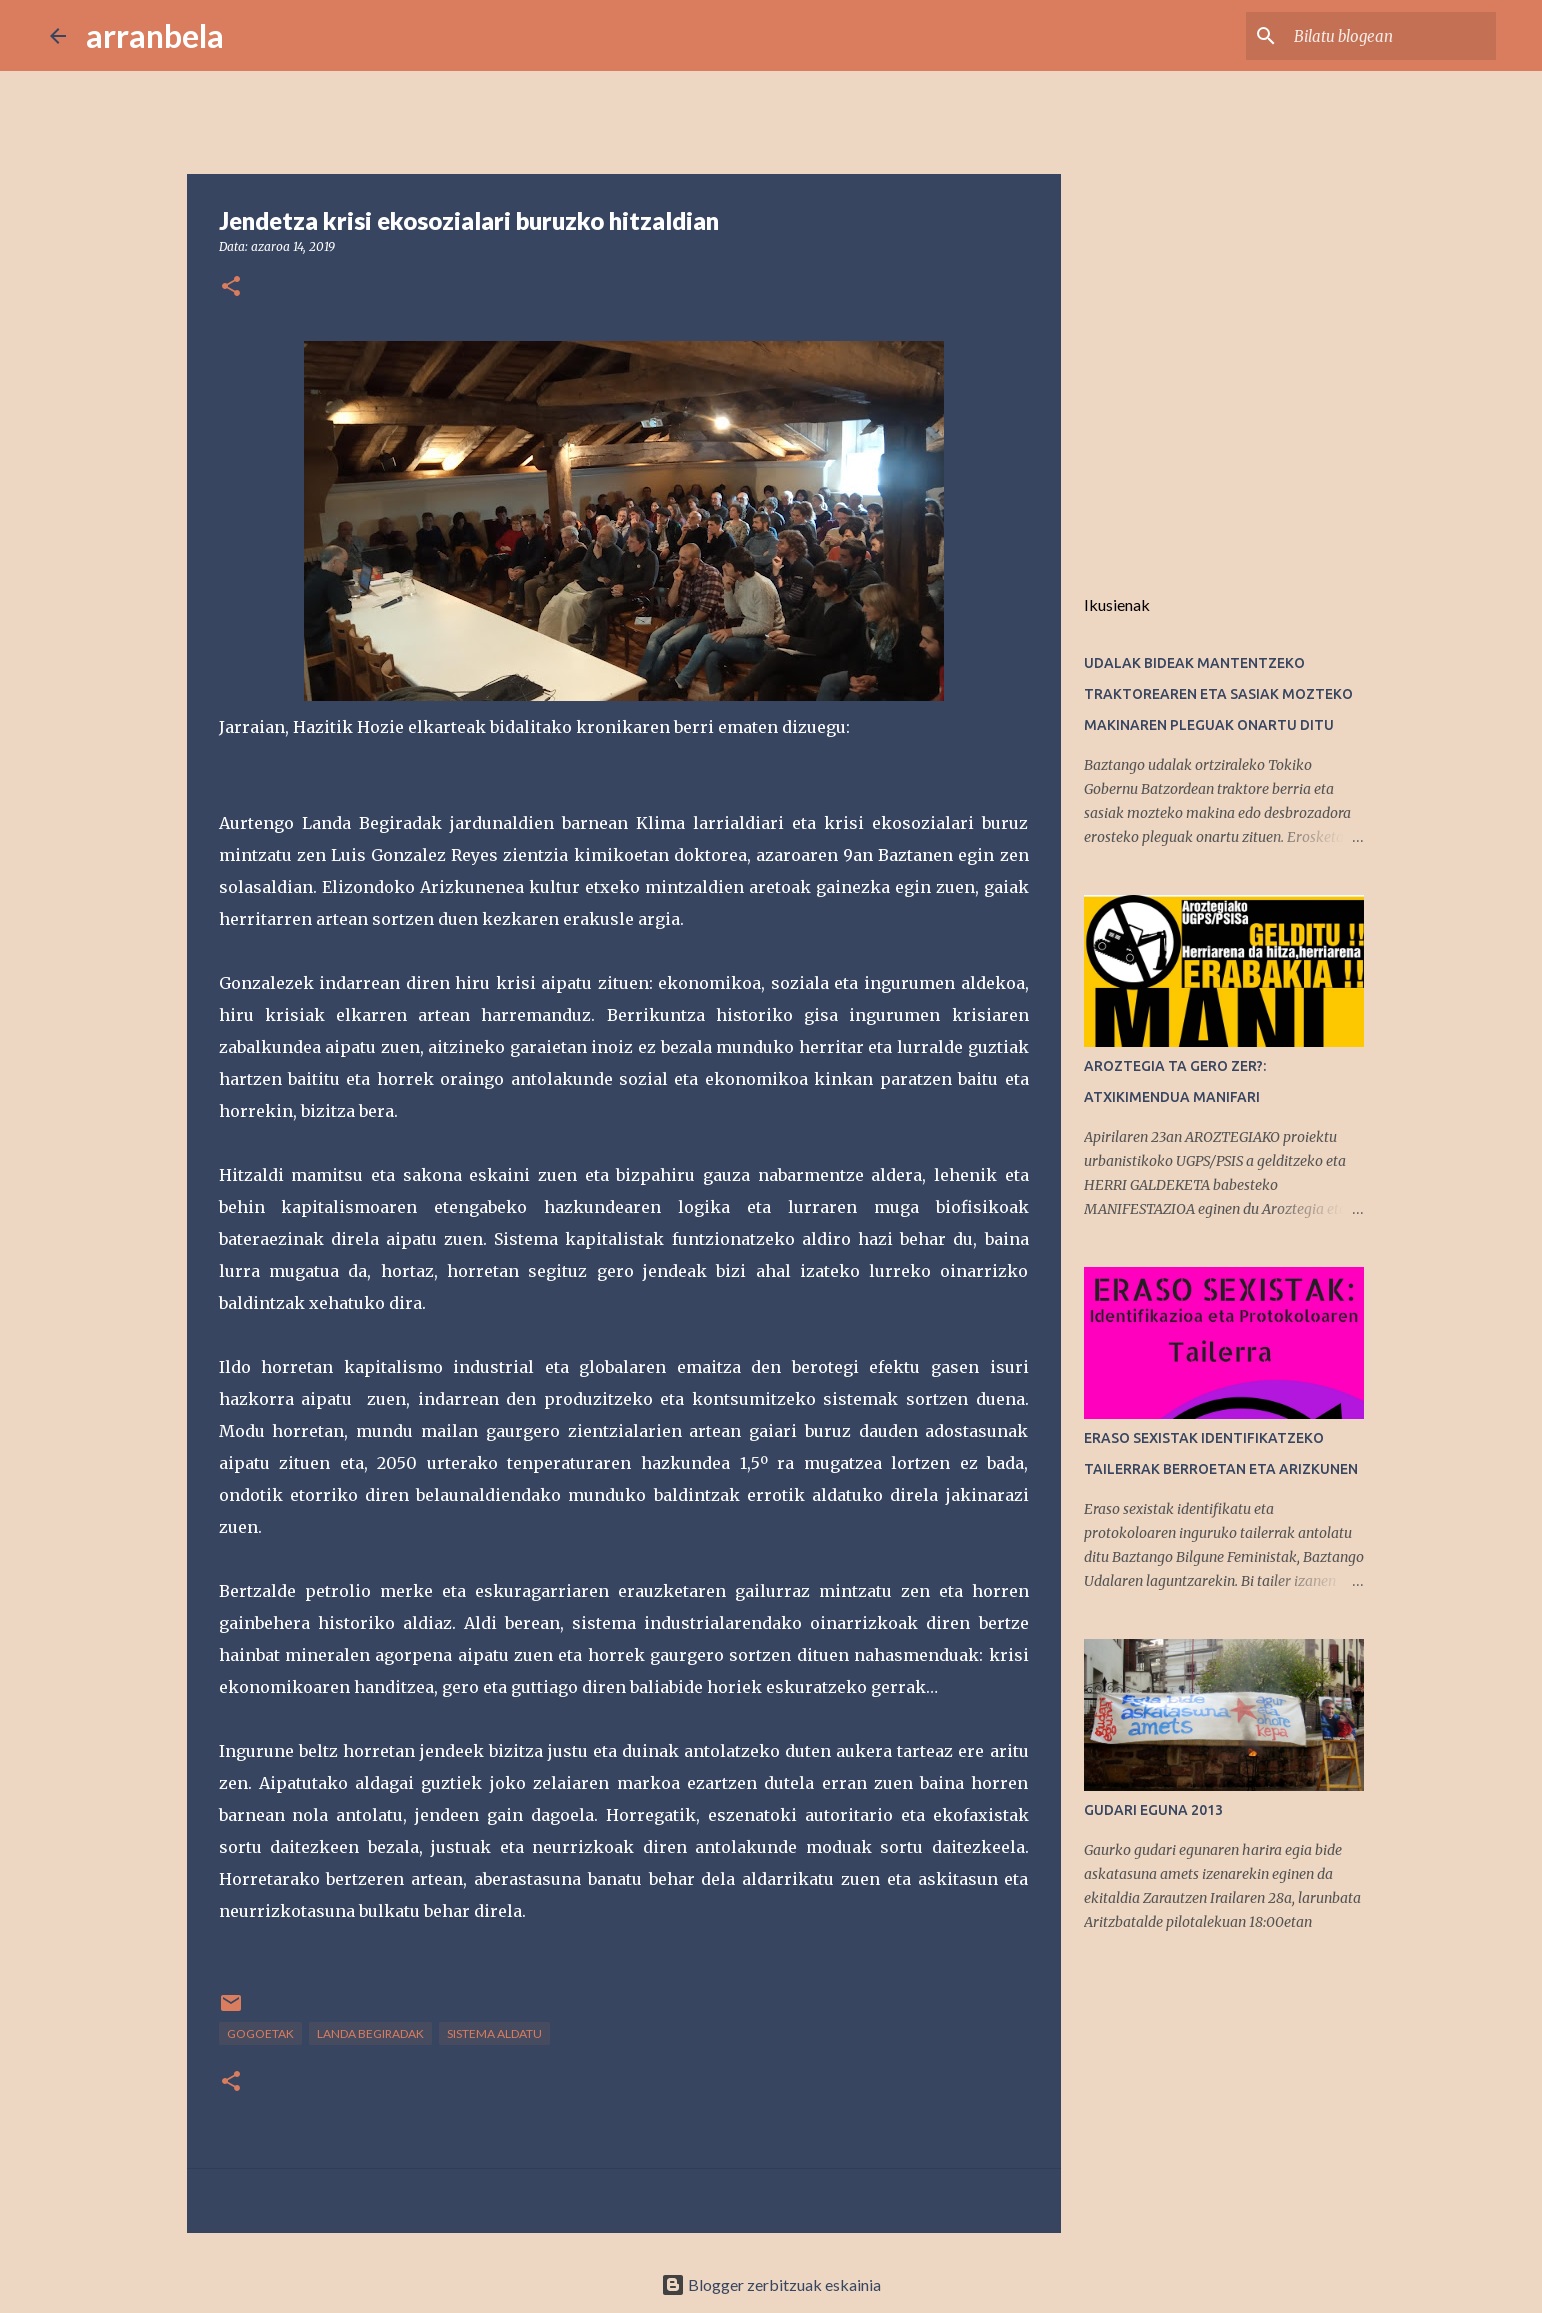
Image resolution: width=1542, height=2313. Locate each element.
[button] (231, 287)
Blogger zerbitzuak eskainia (771, 2284)
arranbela (155, 35)
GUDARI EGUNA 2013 (1153, 1810)
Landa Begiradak (370, 2033)
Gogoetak (260, 2033)
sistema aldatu (494, 2033)
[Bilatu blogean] (1391, 36)
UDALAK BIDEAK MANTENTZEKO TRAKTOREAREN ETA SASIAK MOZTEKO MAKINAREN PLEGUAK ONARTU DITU (1218, 694)
